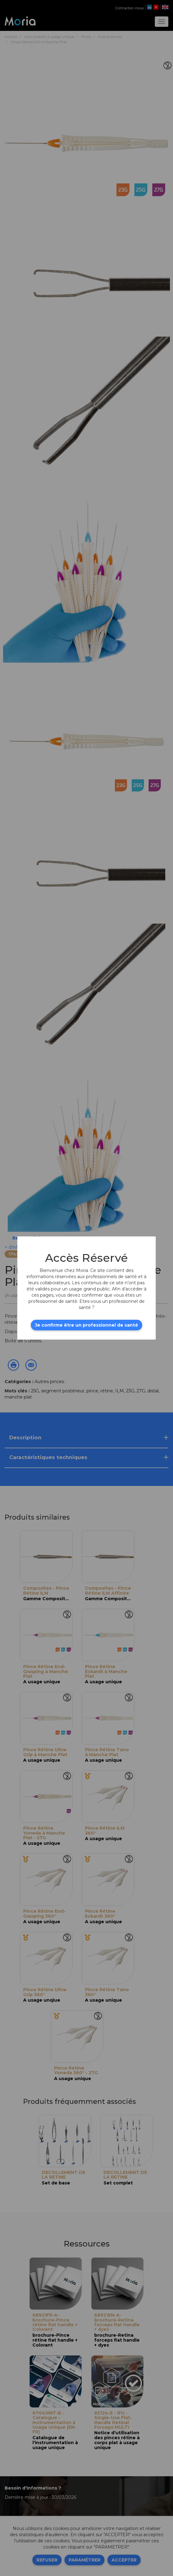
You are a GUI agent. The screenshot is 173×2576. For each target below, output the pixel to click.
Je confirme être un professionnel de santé (86, 1325)
